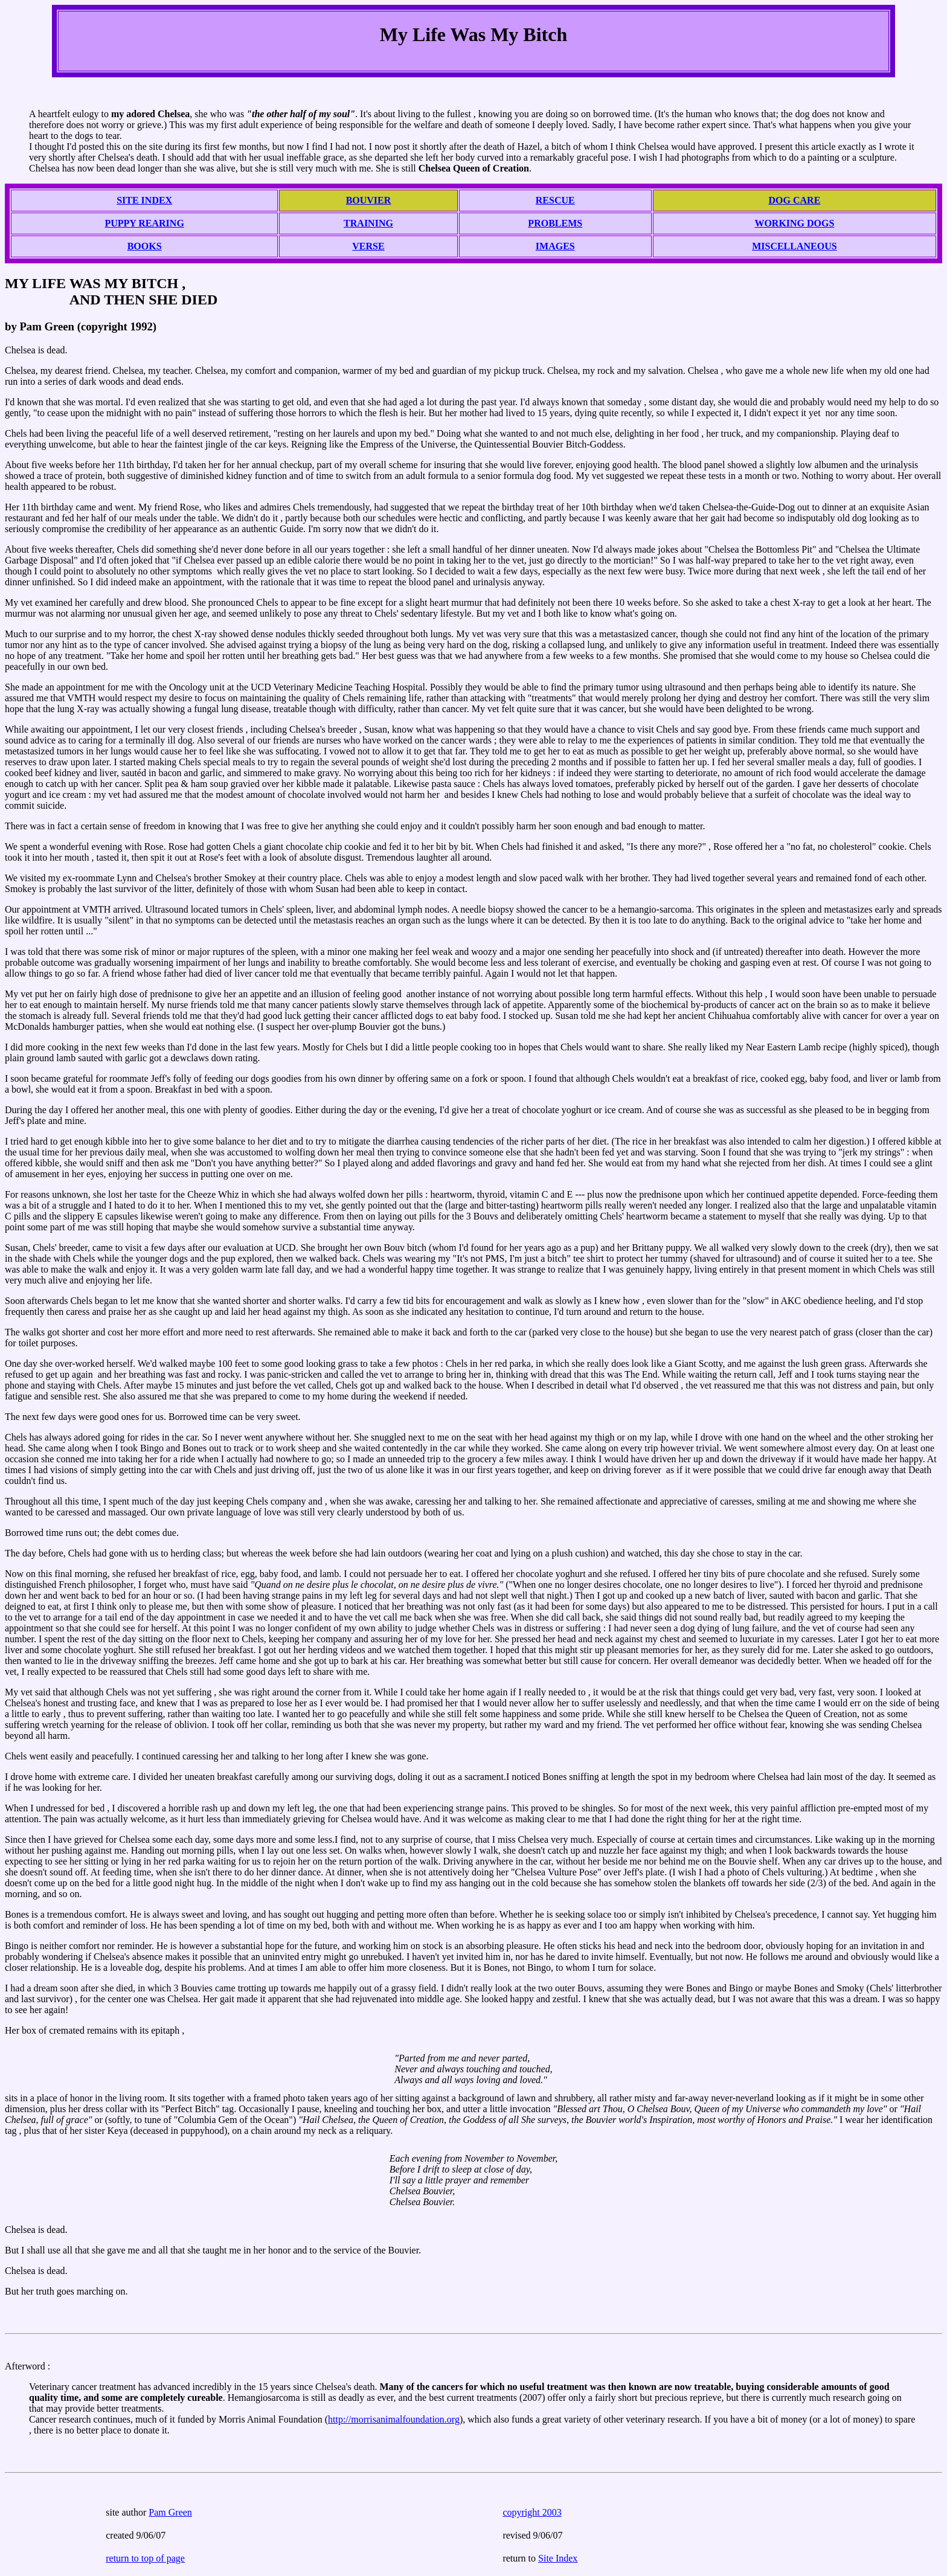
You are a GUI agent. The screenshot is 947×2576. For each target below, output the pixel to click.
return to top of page (145, 2558)
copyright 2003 (531, 2512)
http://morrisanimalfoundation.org (394, 2419)
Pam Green (170, 2512)
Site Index (557, 2558)
